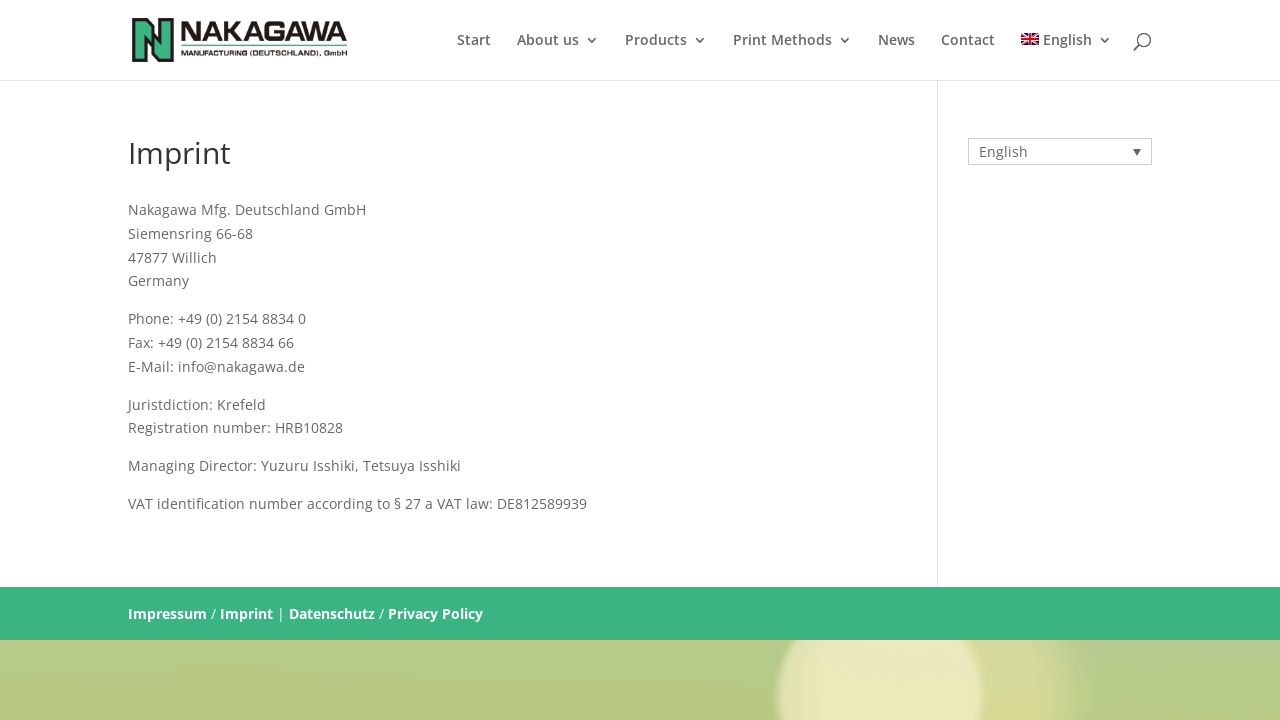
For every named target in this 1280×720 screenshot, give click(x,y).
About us (548, 41)
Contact (968, 41)
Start (474, 41)
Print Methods (782, 41)
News (896, 41)
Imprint (246, 613)
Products (656, 41)
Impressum (167, 613)
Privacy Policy (435, 613)
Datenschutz (332, 613)
